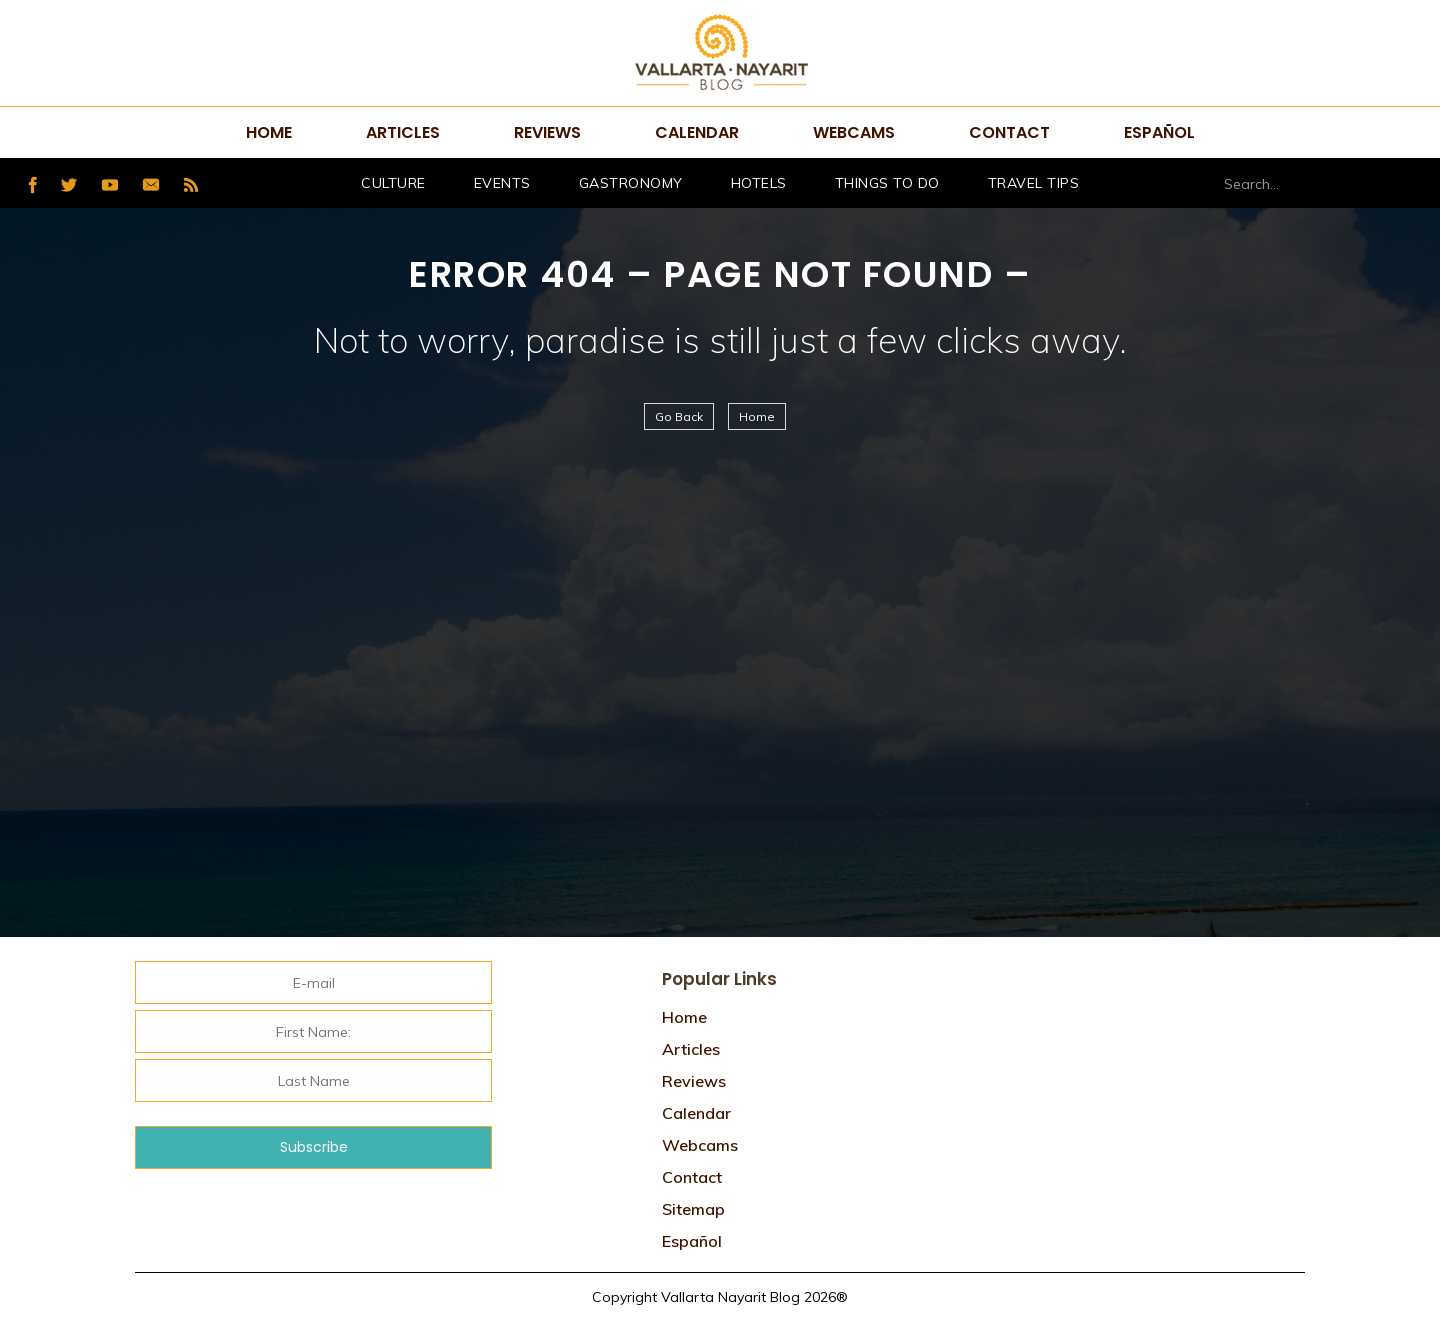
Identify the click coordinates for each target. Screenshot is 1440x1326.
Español (1159, 132)
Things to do (887, 183)
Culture (393, 183)
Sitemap (693, 1209)
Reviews (547, 132)
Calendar (697, 132)
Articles (403, 132)
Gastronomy (631, 183)
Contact (1009, 132)
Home (269, 132)
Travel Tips (1034, 183)
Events (502, 183)
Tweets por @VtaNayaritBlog (1080, 966)
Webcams (854, 132)
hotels (759, 183)
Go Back (679, 416)
